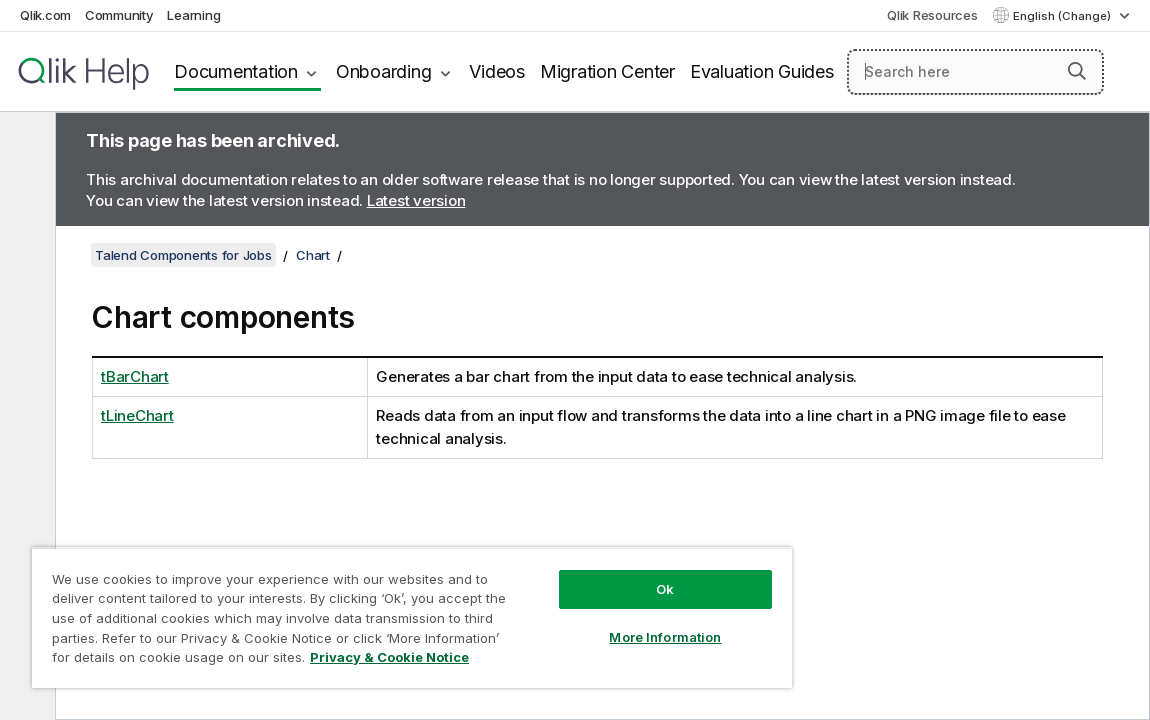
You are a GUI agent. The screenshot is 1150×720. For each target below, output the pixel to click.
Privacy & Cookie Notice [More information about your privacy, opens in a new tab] (389, 657)
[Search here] (975, 72)
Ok (665, 589)
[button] (1077, 71)
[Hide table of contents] (25, 143)
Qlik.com (45, 15)
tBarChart (135, 376)
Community (119, 15)
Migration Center (607, 71)
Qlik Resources (932, 15)
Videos (497, 71)
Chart (313, 255)
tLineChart (137, 415)
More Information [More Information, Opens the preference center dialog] (665, 637)
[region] (412, 617)
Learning (193, 15)
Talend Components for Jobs (183, 255)
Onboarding (384, 71)
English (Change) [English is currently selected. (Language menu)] (1063, 16)
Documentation (236, 71)
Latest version (416, 200)
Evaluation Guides (762, 71)
